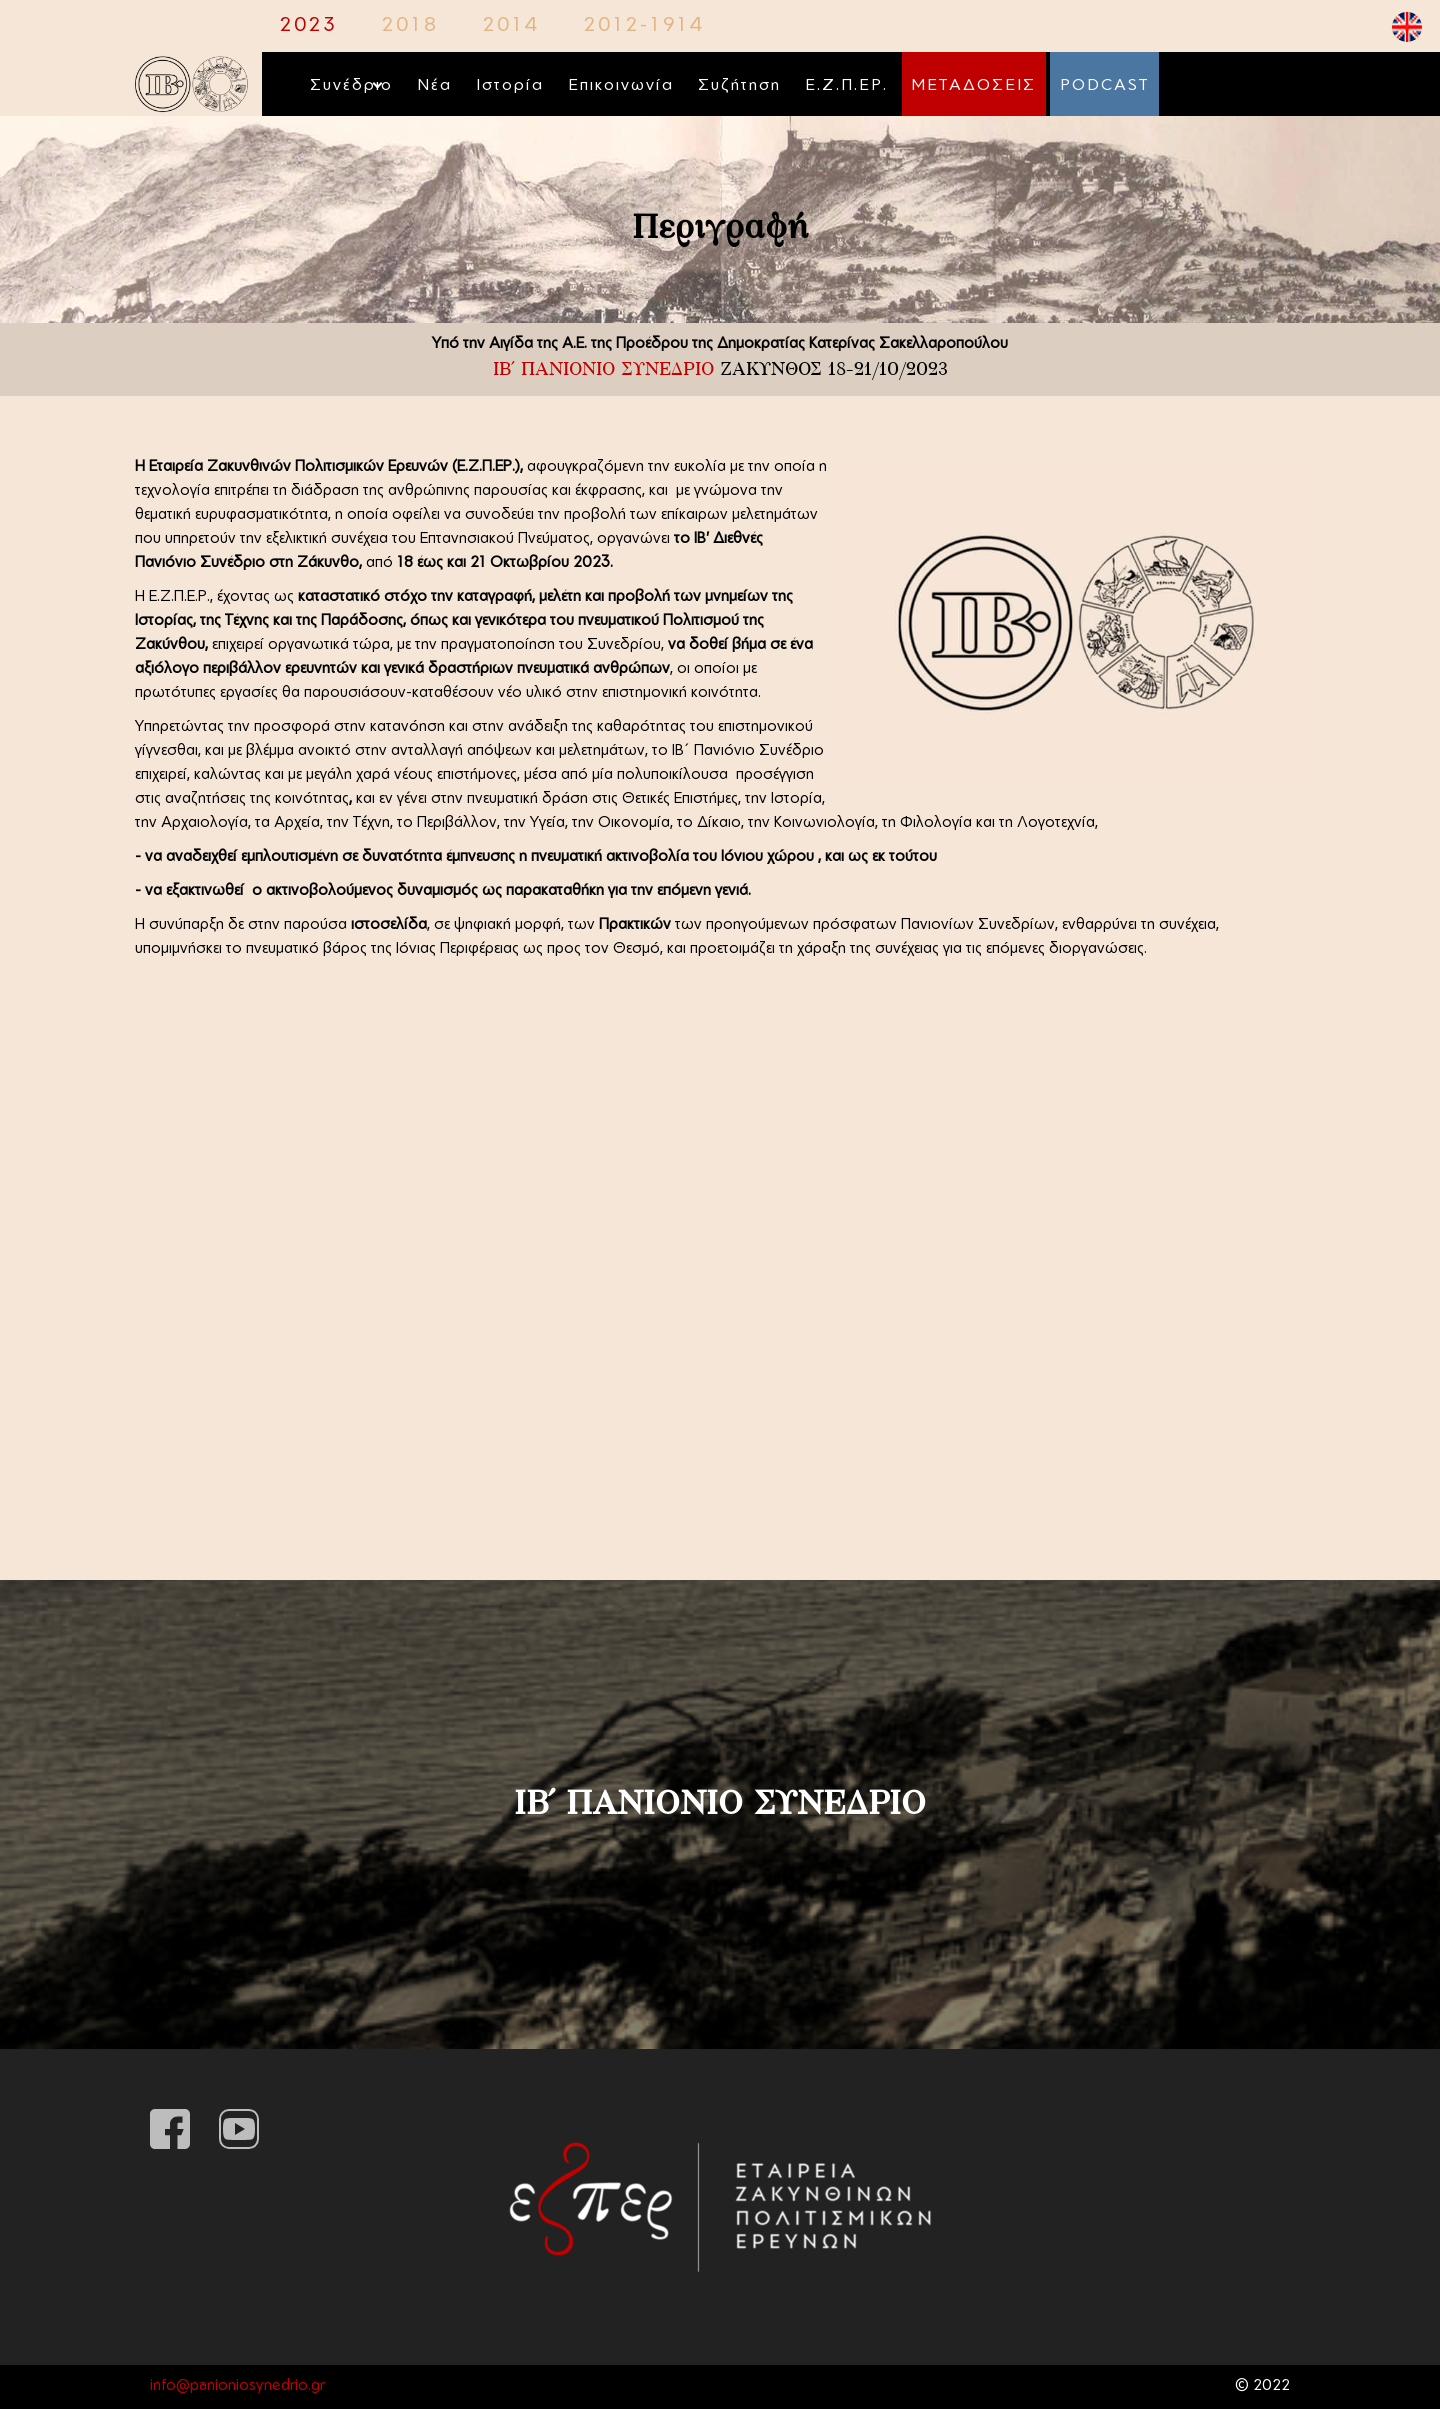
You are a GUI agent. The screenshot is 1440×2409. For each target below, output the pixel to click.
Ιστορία (510, 86)
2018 (410, 26)
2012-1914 (644, 26)
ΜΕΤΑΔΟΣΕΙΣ (974, 86)
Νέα (434, 86)
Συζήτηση (739, 86)
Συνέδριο (351, 86)
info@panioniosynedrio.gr (237, 2386)
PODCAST (1104, 86)
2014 (511, 26)
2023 (309, 26)
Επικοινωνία (621, 86)
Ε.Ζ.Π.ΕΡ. (846, 86)
